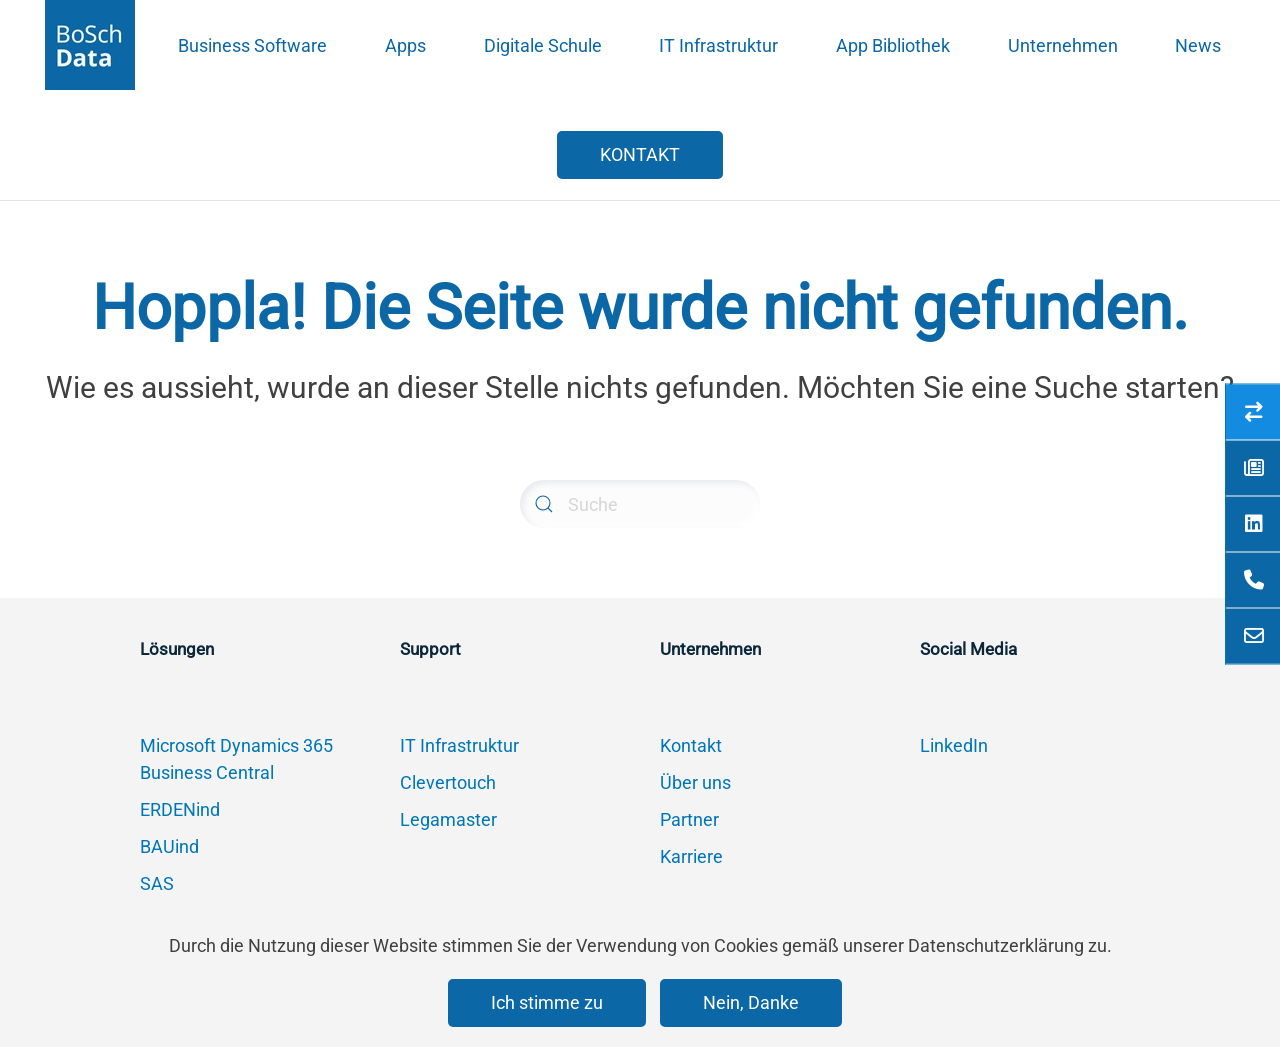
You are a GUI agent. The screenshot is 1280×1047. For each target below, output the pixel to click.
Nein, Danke (751, 1002)
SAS (157, 883)
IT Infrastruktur (718, 45)
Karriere (691, 856)
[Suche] (640, 504)
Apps (405, 45)
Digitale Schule (543, 45)
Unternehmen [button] (1063, 45)
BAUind (169, 846)
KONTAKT (640, 154)
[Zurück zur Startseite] (90, 45)
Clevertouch (448, 782)
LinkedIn (954, 745)
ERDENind (180, 809)
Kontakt (691, 745)
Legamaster (448, 819)
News (1198, 45)
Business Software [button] (252, 45)
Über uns (695, 782)
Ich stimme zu (547, 1002)
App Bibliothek (893, 45)
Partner (689, 819)
